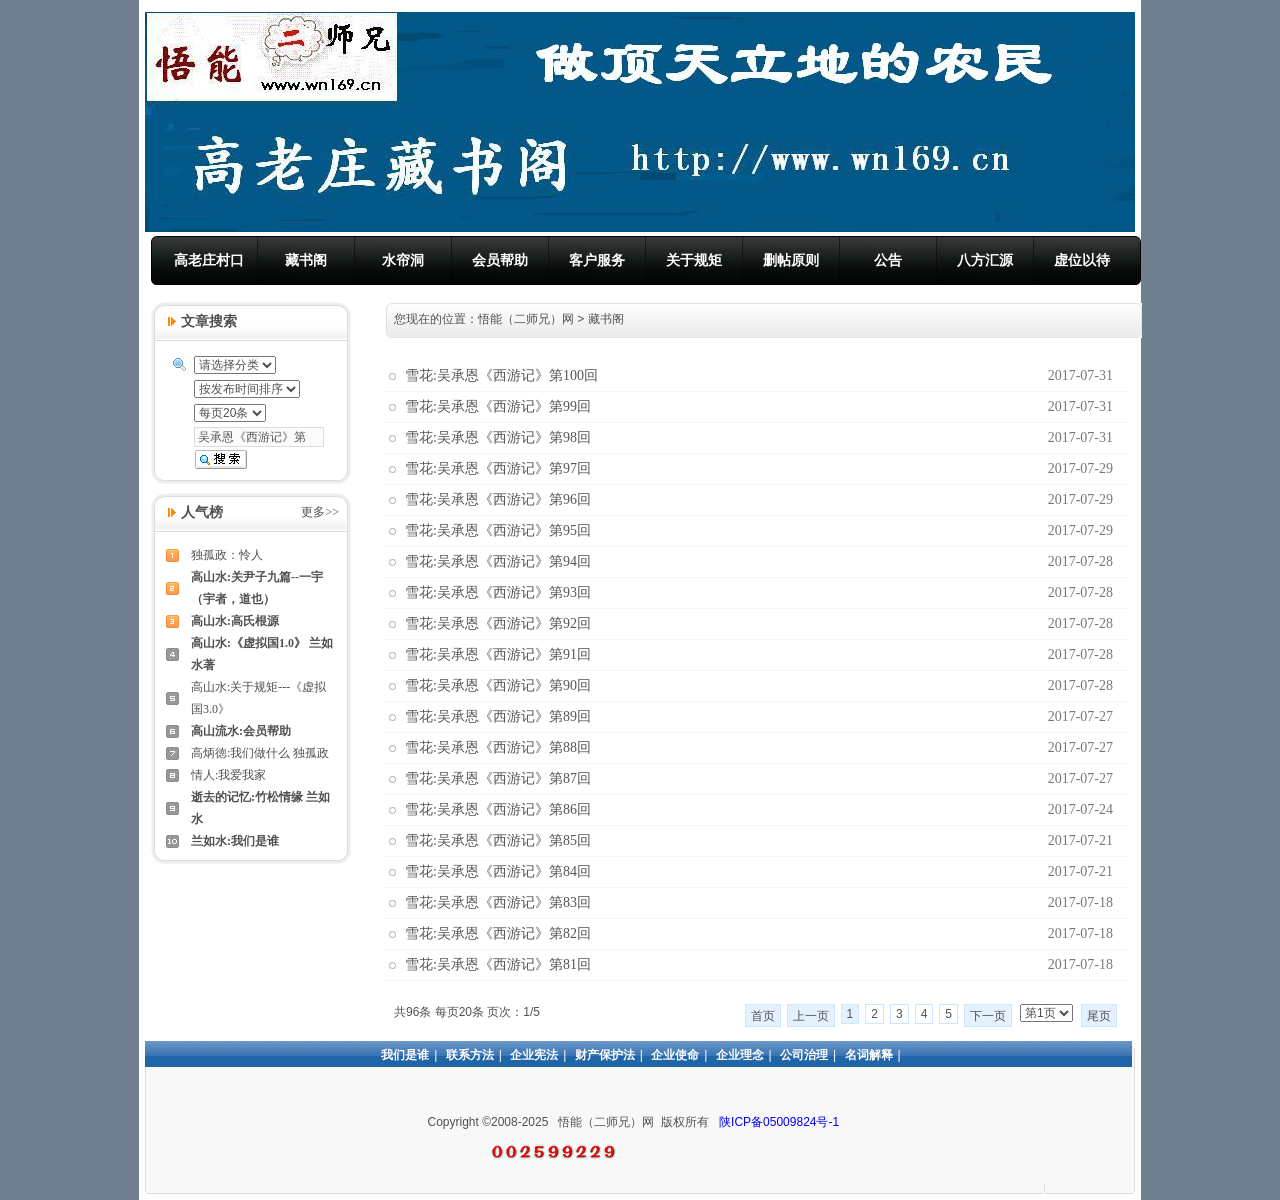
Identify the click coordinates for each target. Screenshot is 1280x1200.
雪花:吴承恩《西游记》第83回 (498, 902)
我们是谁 (405, 1055)
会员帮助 (500, 260)
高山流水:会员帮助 (241, 731)
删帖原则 (791, 260)
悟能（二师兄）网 (526, 319)
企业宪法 (534, 1055)
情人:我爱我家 (228, 775)
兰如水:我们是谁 (235, 841)
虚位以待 (1082, 260)
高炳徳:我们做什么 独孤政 (260, 753)
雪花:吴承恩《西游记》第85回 (498, 840)
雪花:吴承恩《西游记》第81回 (498, 964)
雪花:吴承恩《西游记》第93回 (498, 592)
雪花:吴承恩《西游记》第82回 (498, 933)
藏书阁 (306, 260)
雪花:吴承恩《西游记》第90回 (498, 685)
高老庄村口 (209, 260)
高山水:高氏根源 (235, 621)
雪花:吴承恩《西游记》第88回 (498, 747)
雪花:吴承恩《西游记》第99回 (498, 406)
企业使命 (675, 1055)
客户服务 (597, 260)
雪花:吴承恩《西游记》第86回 (498, 809)
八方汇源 (985, 260)
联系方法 (470, 1055)
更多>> (320, 512)
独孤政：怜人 (227, 555)
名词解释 (869, 1055)
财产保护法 (605, 1055)
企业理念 (740, 1055)
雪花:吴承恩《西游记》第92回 (498, 623)
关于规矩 (694, 260)
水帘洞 (403, 260)
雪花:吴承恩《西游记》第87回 (498, 778)
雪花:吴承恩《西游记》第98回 (498, 437)
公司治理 (804, 1055)
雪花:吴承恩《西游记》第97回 (498, 468)
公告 (888, 260)
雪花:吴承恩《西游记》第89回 (498, 716)
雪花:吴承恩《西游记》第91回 (498, 654)
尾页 (1099, 1016)
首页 (763, 1016)
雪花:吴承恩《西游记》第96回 (498, 499)
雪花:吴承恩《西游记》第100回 (501, 375)
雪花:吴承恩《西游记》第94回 (498, 561)
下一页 (988, 1016)
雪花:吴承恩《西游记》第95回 (498, 530)
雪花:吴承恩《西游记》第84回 (498, 871)
